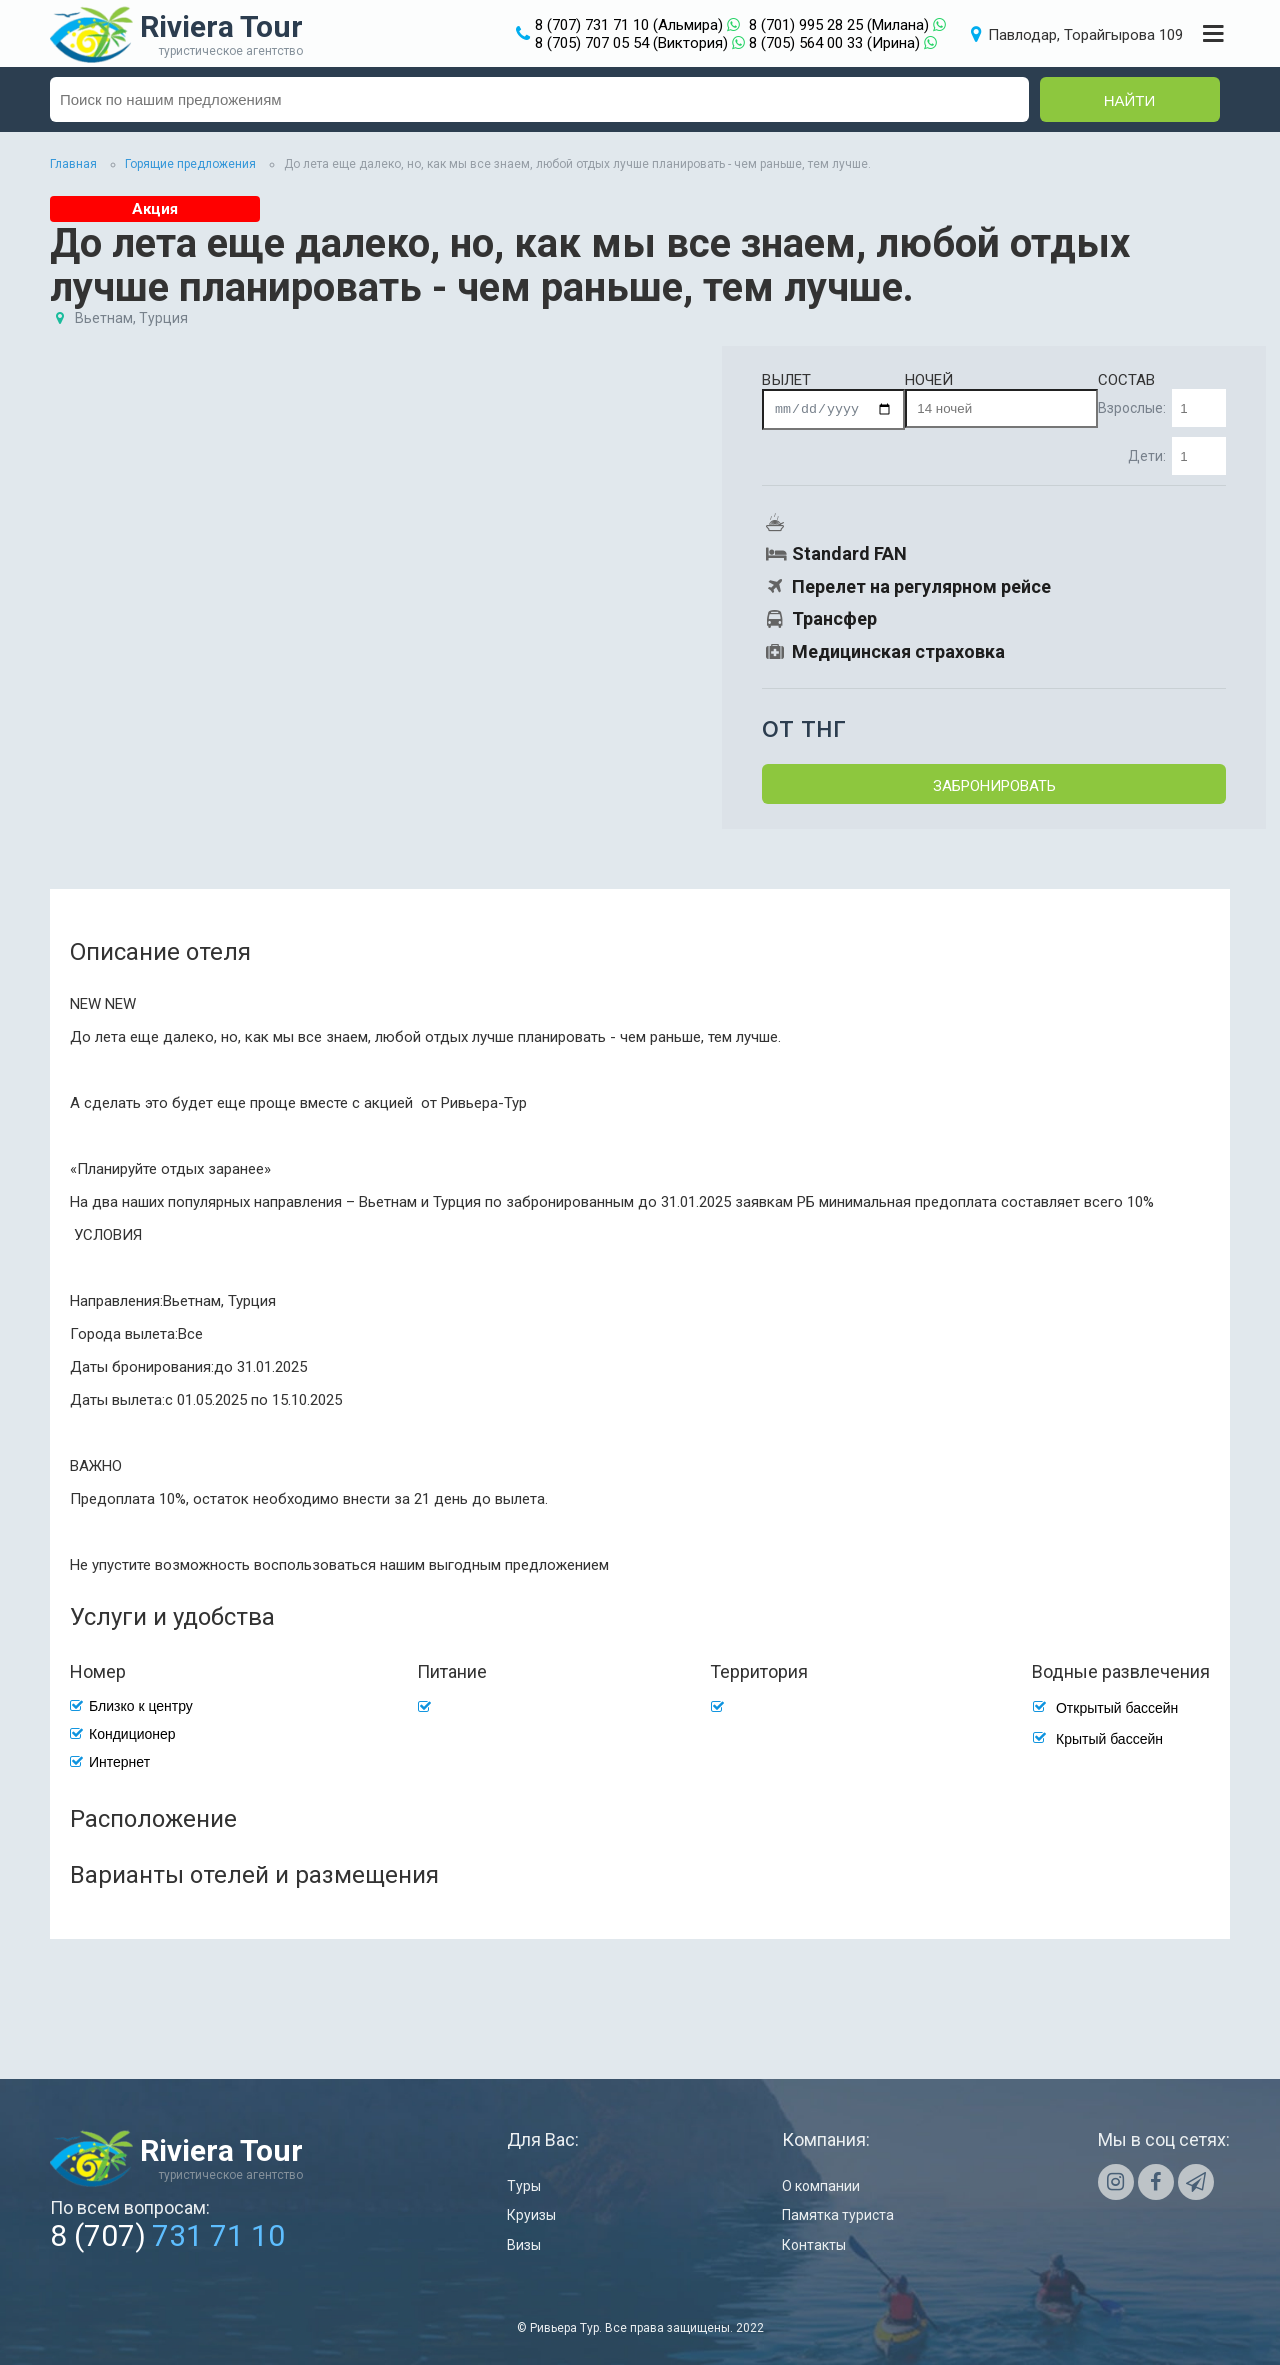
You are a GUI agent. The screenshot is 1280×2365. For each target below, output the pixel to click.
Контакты (814, 2245)
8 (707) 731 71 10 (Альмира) (629, 25)
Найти (1130, 100)
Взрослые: (1162, 408)
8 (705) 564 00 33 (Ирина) (834, 43)
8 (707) (167, 2235)
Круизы (531, 2215)
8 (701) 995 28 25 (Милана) (839, 25)
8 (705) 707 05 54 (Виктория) (631, 43)
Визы (524, 2245)
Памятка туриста (838, 2215)
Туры (524, 2186)
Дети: (1177, 456)
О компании (821, 2186)
